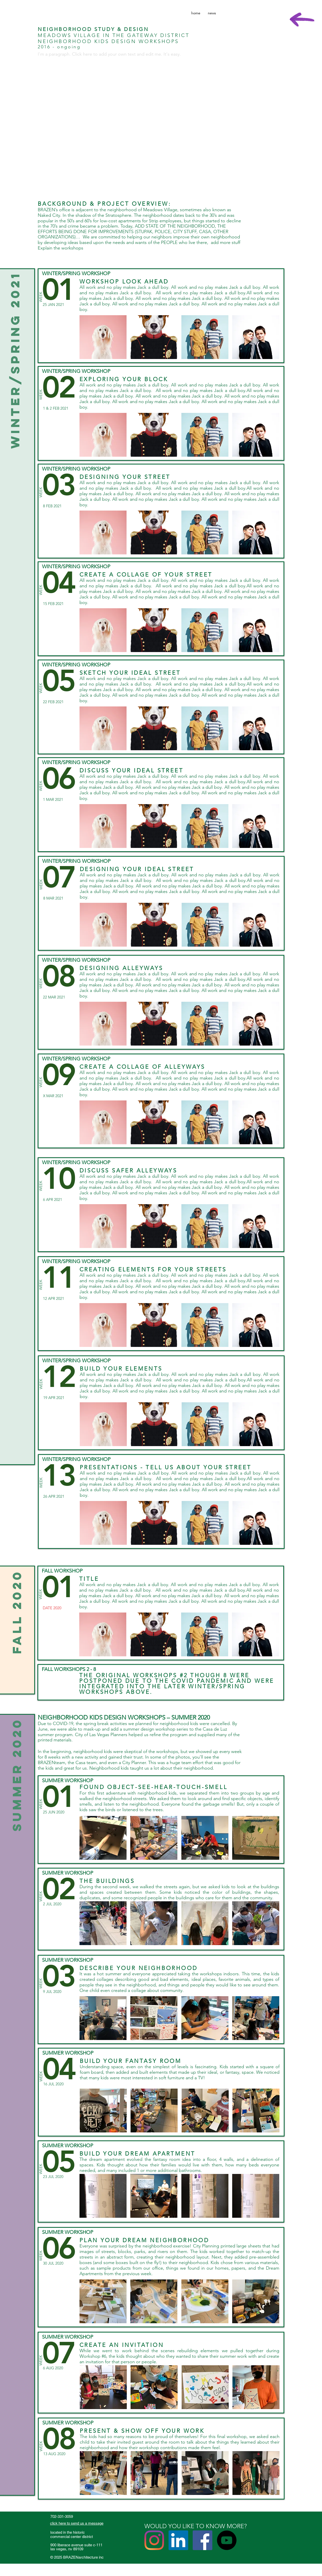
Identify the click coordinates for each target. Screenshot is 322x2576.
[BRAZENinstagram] (154, 2540)
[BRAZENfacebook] (202, 2540)
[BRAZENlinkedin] (178, 2540)
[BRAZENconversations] (226, 2540)
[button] (103, 337)
